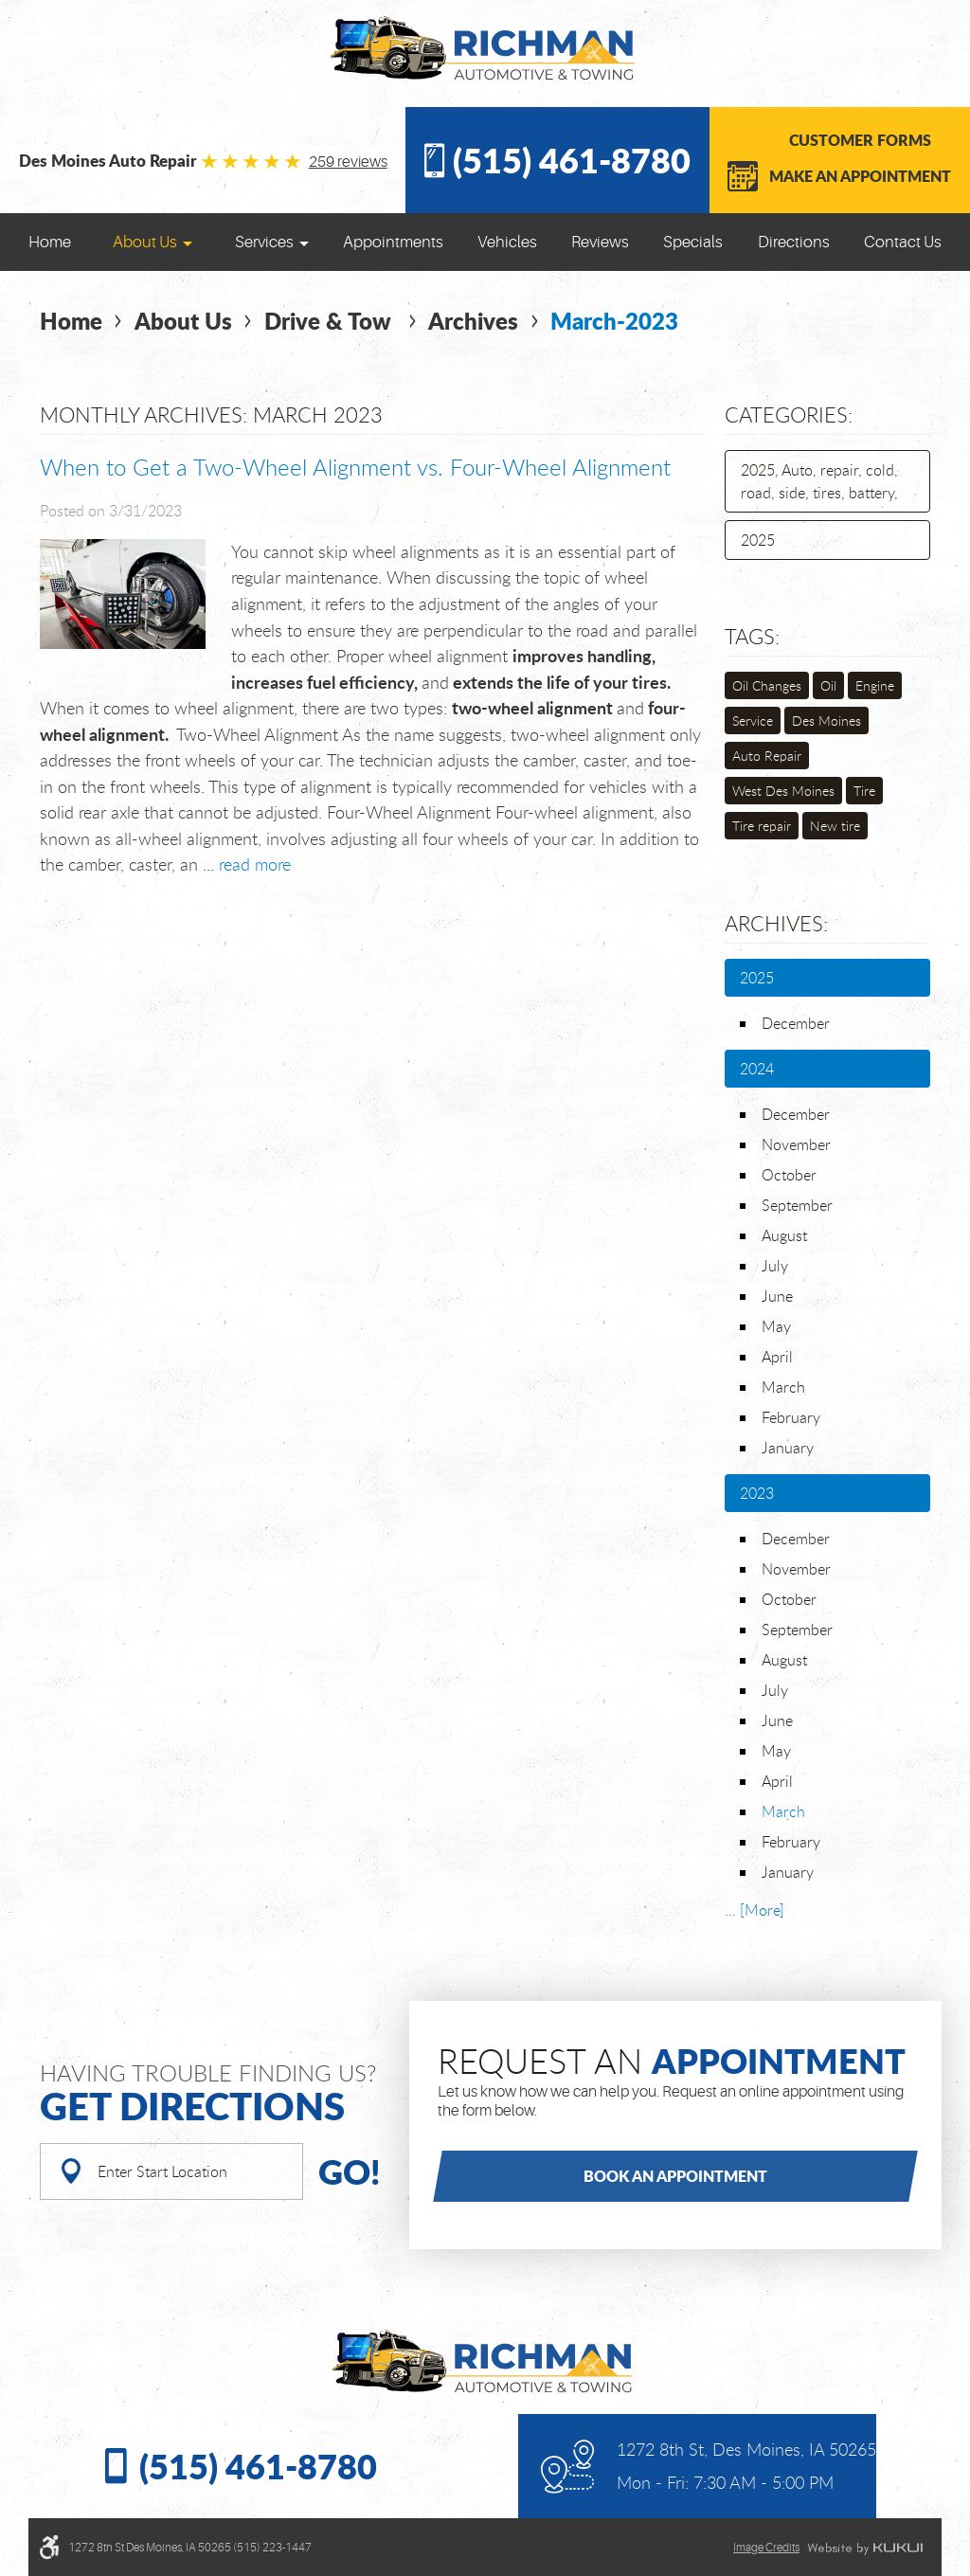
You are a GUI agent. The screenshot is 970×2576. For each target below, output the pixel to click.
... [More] (754, 1910)
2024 (757, 1068)
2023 (757, 1493)
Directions (794, 242)
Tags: (752, 636)
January (788, 1447)
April (777, 1356)
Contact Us (903, 242)
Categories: (789, 414)
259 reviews (348, 162)
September (797, 1205)
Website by (865, 2548)
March (783, 1387)
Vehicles (507, 242)
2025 (758, 540)
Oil (828, 685)
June (777, 1296)
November (796, 1144)
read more (255, 864)
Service (752, 721)
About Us (145, 242)
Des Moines (826, 721)
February (791, 1417)
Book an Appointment (675, 2176)
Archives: (776, 923)
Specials (693, 242)
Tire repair (761, 826)
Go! (349, 2171)
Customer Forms (860, 140)
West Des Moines (783, 791)
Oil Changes (766, 685)
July (775, 1265)
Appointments (393, 242)
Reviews (600, 242)
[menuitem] (50, 242)
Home (49, 242)
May (776, 1326)
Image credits (766, 2547)
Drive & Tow (330, 320)
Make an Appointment (860, 176)
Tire (864, 791)
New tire (835, 826)
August (784, 1235)
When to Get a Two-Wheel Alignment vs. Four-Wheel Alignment (355, 467)
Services (264, 242)
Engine (874, 685)
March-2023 (614, 320)
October (789, 1174)
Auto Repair (766, 756)
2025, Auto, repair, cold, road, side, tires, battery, (819, 481)
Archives (473, 320)
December (796, 1023)
